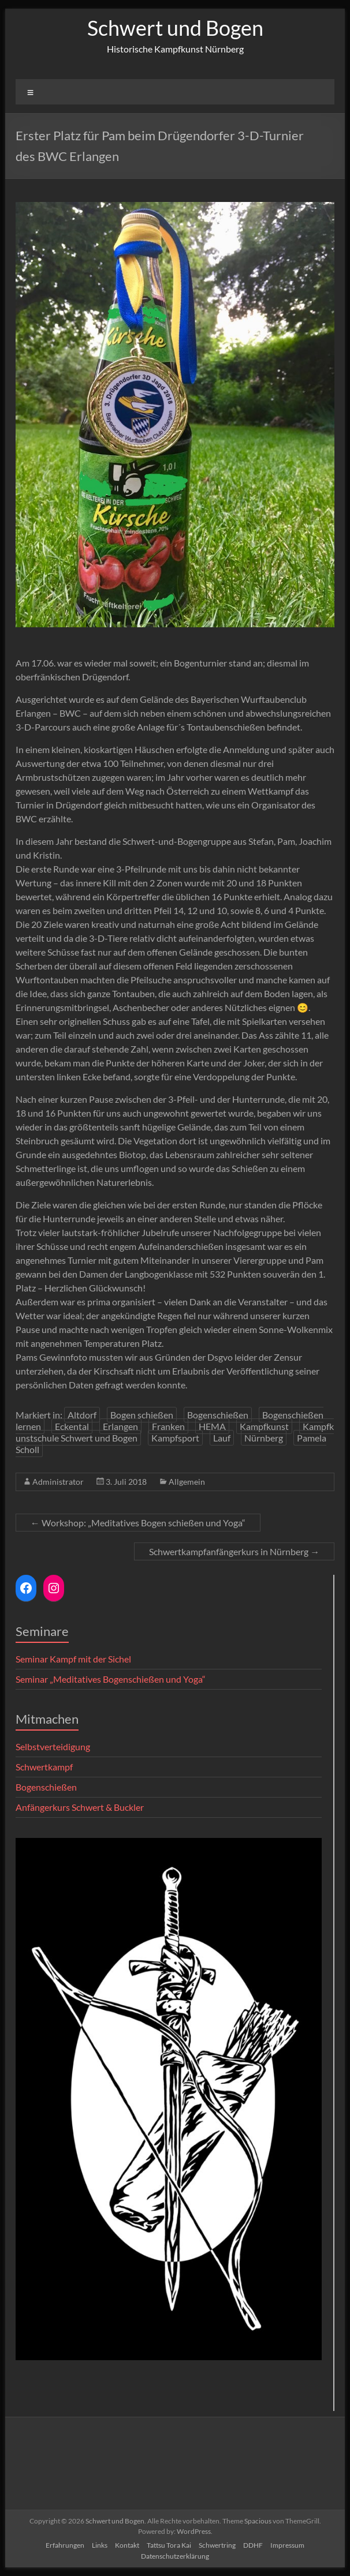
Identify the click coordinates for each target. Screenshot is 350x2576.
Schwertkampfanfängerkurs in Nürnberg (234, 1551)
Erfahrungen (65, 2545)
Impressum (287, 2545)
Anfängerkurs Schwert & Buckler (80, 1807)
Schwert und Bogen (175, 27)
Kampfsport (175, 1437)
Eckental (72, 1426)
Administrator (58, 1482)
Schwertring (217, 2545)
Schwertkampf (44, 1766)
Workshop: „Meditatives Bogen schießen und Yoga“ (138, 1522)
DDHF (253, 2545)
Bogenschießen (217, 1414)
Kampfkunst (264, 1426)
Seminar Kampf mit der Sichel (73, 1658)
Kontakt (127, 2545)
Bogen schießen (141, 1414)
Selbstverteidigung (53, 1746)
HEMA (212, 1426)
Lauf (221, 1437)
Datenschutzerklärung (175, 2556)
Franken (168, 1426)
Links (99, 2545)
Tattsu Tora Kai (169, 2545)
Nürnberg (263, 1437)
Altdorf (82, 1414)
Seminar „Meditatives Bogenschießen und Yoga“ (111, 1678)
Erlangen (120, 1426)
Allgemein (187, 1482)
